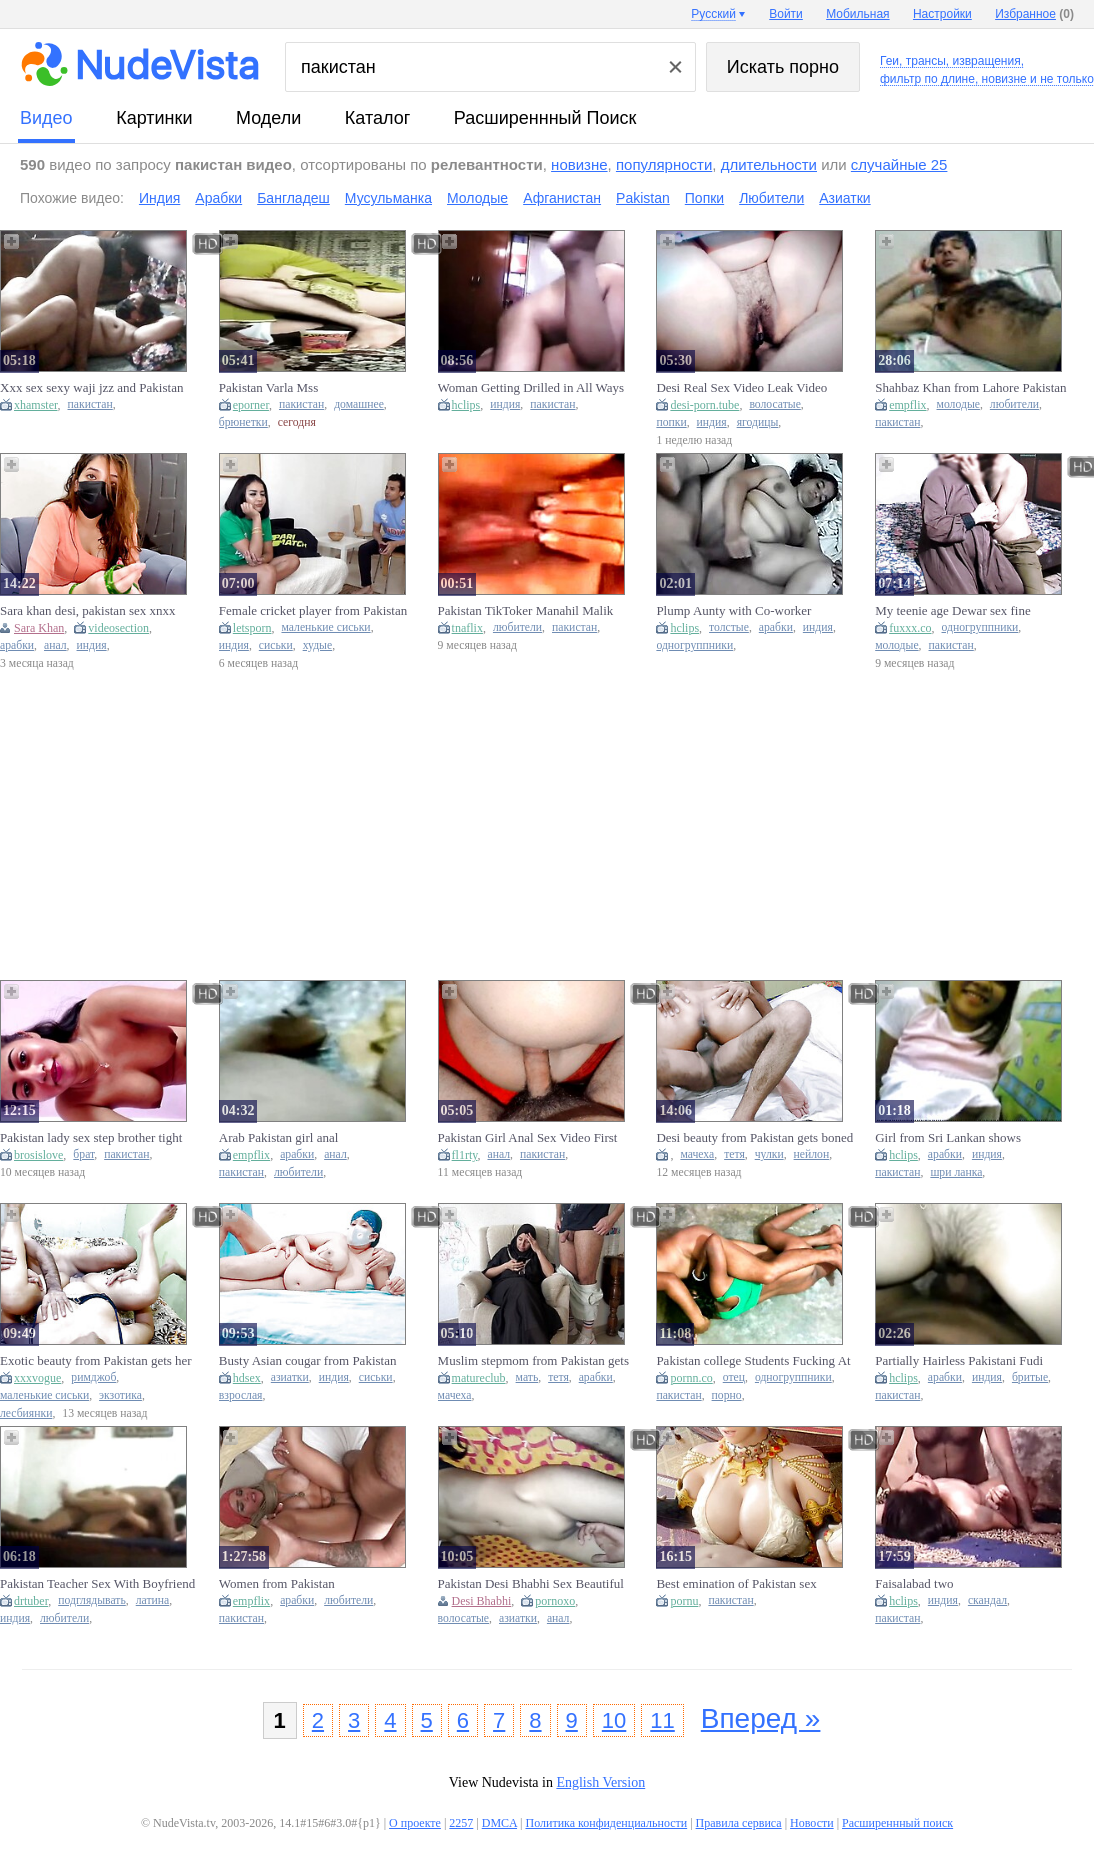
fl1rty (465, 1155)
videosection (118, 628)
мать (527, 1377)
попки (671, 422)
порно (727, 1395)
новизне (579, 164)
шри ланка (956, 1172)
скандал (987, 1600)
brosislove (38, 1155)
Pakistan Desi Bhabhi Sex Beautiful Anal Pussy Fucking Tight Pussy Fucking (531, 1584)
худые (318, 645)
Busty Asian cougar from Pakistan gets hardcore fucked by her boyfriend (308, 1361)
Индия (159, 198)
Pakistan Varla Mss (268, 387)
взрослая (241, 1395)
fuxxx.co (910, 628)
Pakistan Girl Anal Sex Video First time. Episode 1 (528, 1138)
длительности (769, 164)
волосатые (774, 404)
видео (46, 118)
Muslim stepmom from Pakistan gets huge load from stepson (533, 1361)
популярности (664, 164)
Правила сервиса (739, 1823)
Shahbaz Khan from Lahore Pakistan (970, 387)
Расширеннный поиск (545, 118)
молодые (958, 404)
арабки (17, 645)
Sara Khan (39, 628)
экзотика (120, 1395)
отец (734, 1377)
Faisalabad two (914, 1583)
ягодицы (758, 422)
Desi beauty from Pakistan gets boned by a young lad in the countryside (754, 1138)
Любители (771, 198)
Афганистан (562, 198)
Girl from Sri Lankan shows (948, 1137)
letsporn (252, 628)
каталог (377, 118)
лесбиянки (26, 1413)
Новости (812, 1823)
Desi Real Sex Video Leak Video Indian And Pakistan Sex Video (741, 388)
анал (55, 645)
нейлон (812, 1154)
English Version (600, 1782)
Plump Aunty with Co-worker (733, 610)
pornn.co (691, 1378)
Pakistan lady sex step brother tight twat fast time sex (91, 1138)
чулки (769, 1154)
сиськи (276, 645)
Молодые (477, 198)
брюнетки (243, 422)
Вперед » (761, 1718)
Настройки (942, 14)
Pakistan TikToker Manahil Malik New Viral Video (526, 611)
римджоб (93, 1377)
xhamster (36, 405)
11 (662, 1720)
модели (268, 118)
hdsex (247, 1378)
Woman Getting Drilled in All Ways (531, 387)
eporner (251, 405)
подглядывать (92, 1600)
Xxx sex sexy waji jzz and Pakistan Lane (91, 388)
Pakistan (643, 198)
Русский (713, 14)
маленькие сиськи (325, 627)
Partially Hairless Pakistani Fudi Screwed (959, 1361)
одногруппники (694, 645)
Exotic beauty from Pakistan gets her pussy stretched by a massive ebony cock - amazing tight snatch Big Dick (97, 1361)
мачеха (697, 1154)
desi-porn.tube (704, 405)
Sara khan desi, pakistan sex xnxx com (87, 611)
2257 (461, 1823)
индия (505, 404)
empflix (907, 405)
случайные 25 (899, 164)
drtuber (31, 1601)
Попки (704, 198)
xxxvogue (37, 1378)
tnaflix (467, 628)
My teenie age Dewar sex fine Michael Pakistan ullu (953, 611)
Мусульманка (388, 198)
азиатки (290, 1377)
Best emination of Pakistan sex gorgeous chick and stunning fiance (748, 1584)
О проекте (415, 1823)
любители (1014, 404)
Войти (786, 14)
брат (83, 1154)
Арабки (218, 198)
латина (153, 1600)
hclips (466, 405)
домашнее (359, 404)
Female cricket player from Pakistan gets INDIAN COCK (313, 611)
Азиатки (844, 198)
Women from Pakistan (277, 1583)
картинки (154, 118)
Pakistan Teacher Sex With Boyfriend (97, 1583)
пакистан (90, 404)
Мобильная (857, 14)
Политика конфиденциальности (606, 1823)
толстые (729, 627)
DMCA (499, 1823)
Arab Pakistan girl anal (279, 1137)
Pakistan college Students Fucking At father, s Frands (753, 1361)
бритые (1030, 1377)
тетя (734, 1154)
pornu (684, 1601)
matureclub (479, 1378)
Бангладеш (293, 198)
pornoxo (555, 1601)
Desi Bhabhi (482, 1601)
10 (614, 1720)
